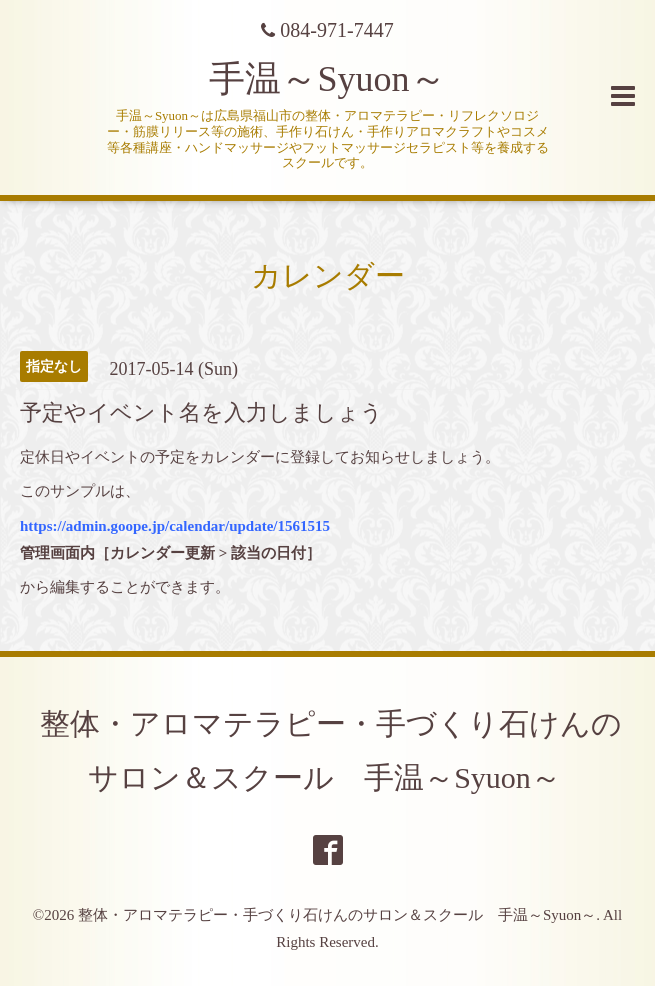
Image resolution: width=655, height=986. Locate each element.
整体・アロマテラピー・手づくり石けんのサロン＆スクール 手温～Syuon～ (337, 915)
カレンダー (328, 275)
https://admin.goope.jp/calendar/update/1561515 (175, 526)
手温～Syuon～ (327, 79)
